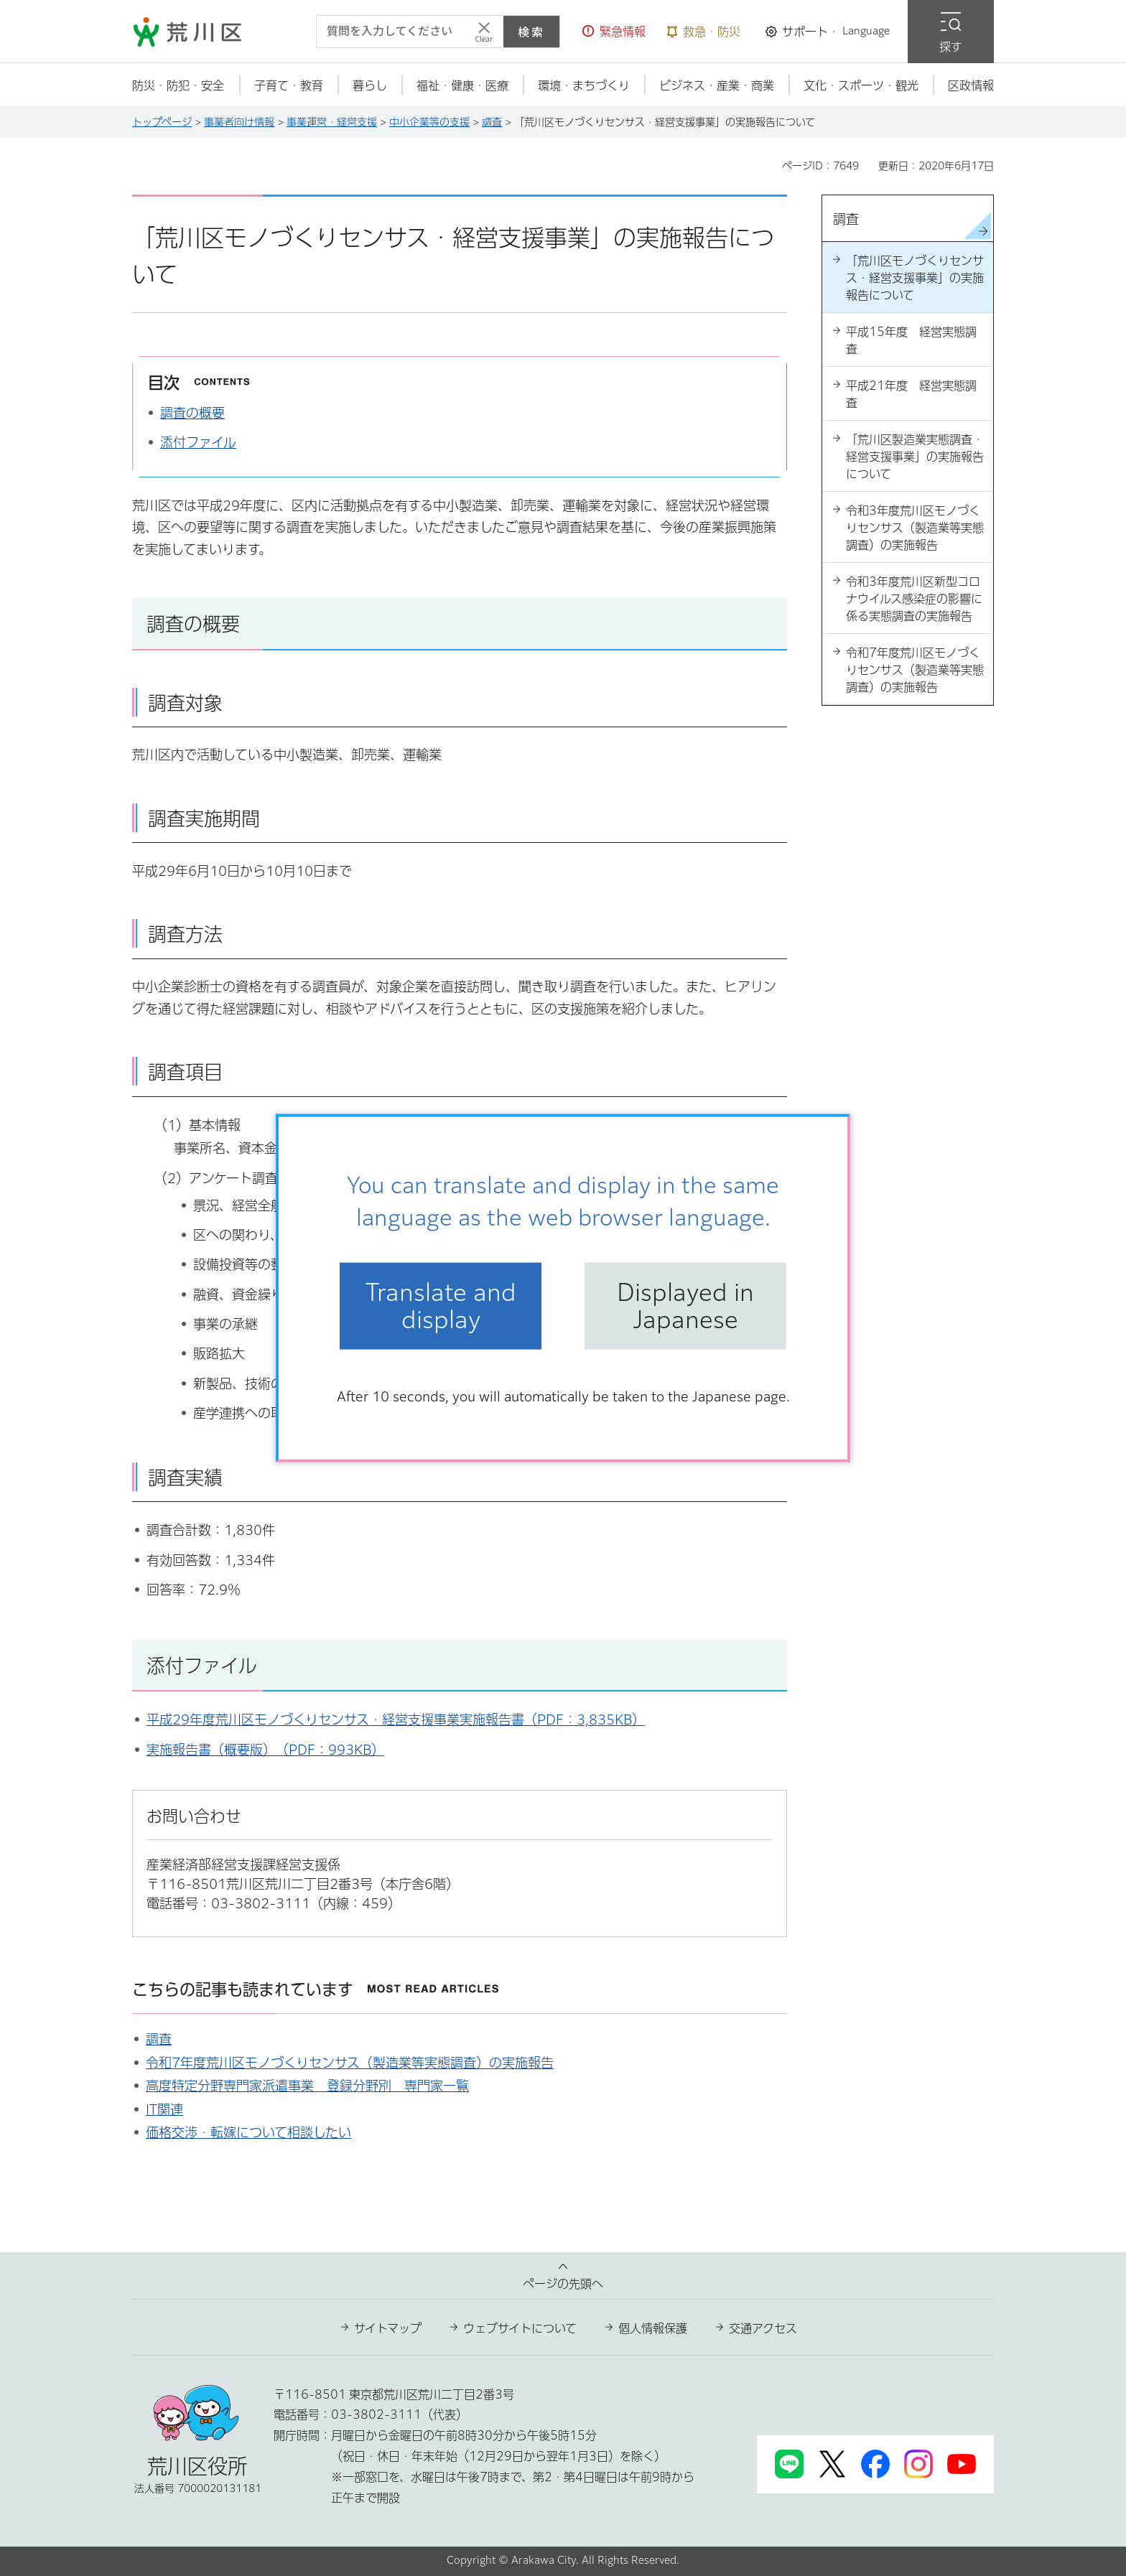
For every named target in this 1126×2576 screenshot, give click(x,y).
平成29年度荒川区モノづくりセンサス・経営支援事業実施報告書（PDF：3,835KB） (395, 1719)
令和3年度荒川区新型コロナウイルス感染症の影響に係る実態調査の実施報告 (914, 599)
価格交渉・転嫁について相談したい (248, 2132)
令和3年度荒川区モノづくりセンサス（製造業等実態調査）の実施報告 (915, 528)
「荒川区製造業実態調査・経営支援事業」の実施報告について (915, 457)
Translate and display (441, 1306)
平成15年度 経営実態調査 (911, 340)
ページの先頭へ (563, 2284)
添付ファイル (198, 442)
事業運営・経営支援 (332, 122)
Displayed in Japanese (685, 1306)
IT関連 (164, 2109)
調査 (492, 122)
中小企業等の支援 (429, 122)
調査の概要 (192, 412)
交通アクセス (763, 2328)
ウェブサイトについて (520, 2328)
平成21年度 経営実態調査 (911, 394)
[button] (614, 31)
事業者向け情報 (239, 122)
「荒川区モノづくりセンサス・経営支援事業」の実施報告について (915, 278)
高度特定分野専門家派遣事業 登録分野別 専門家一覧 (307, 2085)
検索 (531, 31)
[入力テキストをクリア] (484, 31)
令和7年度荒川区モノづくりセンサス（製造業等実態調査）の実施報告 (350, 2062)
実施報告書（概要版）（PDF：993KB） (265, 1749)
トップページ (162, 122)
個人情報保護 (652, 2328)
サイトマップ (388, 2328)
